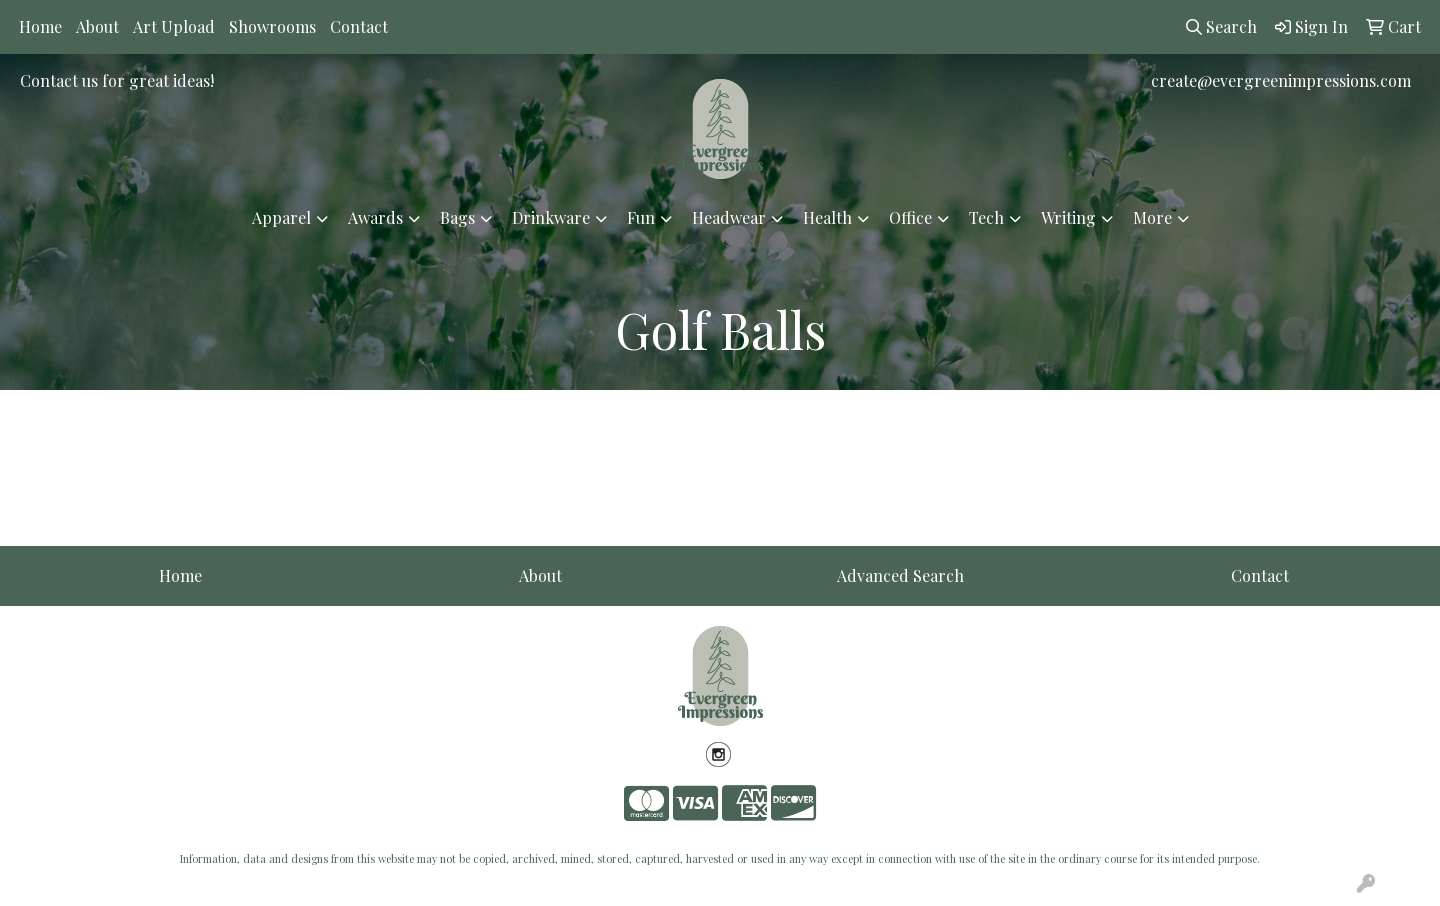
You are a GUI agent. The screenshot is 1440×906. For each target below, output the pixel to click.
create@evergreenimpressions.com (1281, 80)
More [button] (1152, 217)
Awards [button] (375, 217)
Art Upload (174, 26)
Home (40, 26)
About (97, 26)
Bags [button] (457, 217)
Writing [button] (1068, 217)
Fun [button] (641, 217)
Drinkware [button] (551, 217)
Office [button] (910, 217)
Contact (359, 26)
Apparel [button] (281, 217)
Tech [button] (986, 217)
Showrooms (272, 26)
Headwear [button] (729, 217)
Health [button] (827, 217)
